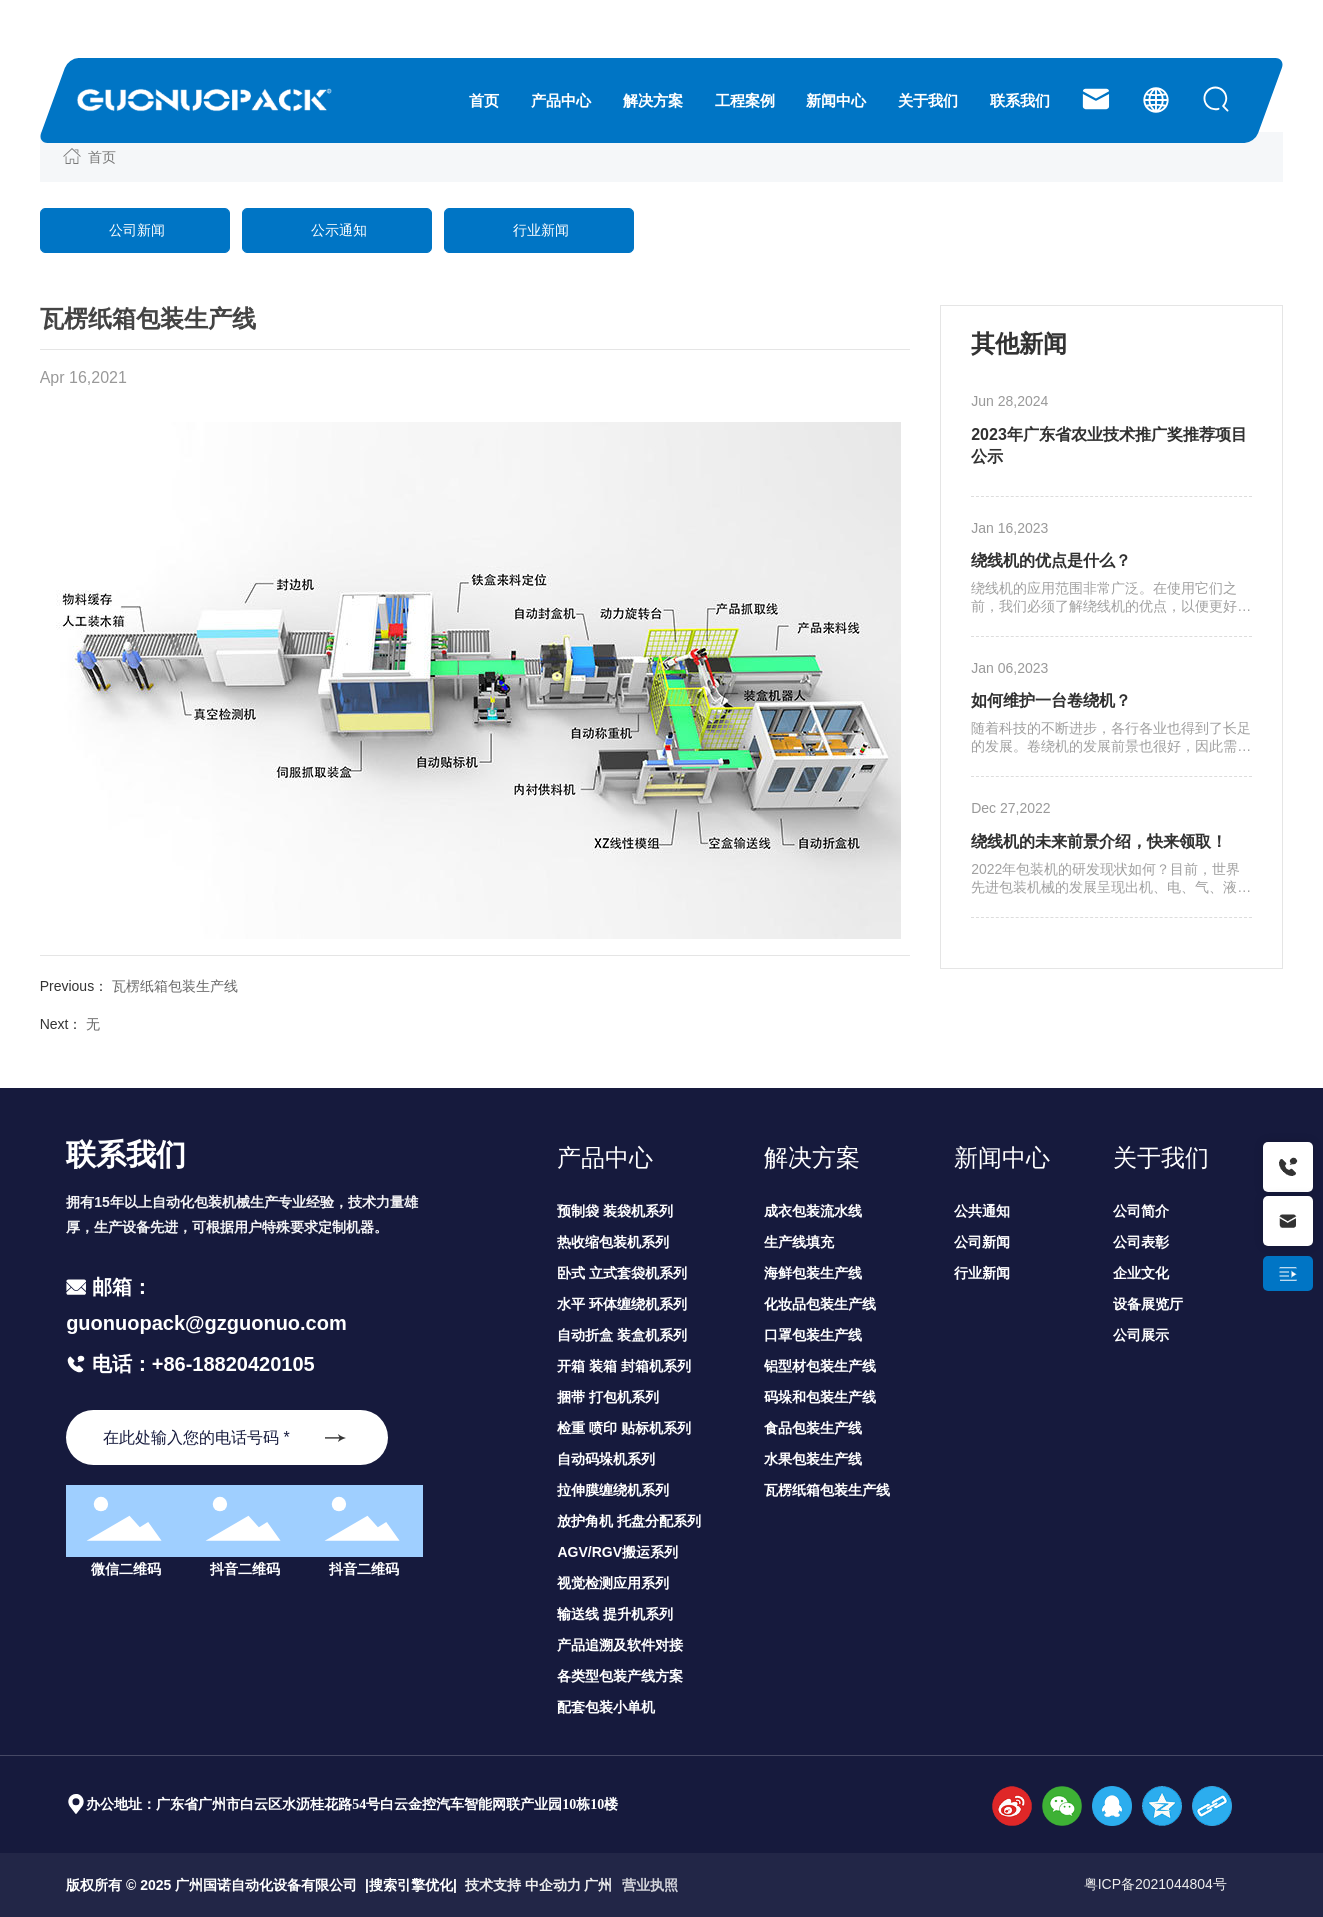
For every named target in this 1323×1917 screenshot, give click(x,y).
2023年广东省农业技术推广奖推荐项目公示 (1109, 445)
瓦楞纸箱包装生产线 (175, 986)
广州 (598, 1885)
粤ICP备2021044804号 (1155, 1884)
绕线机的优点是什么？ (1051, 560)
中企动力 (553, 1885)
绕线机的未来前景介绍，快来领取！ (1099, 841)
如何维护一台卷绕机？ (1051, 700)
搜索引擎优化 (411, 1885)
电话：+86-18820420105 (200, 1364)
